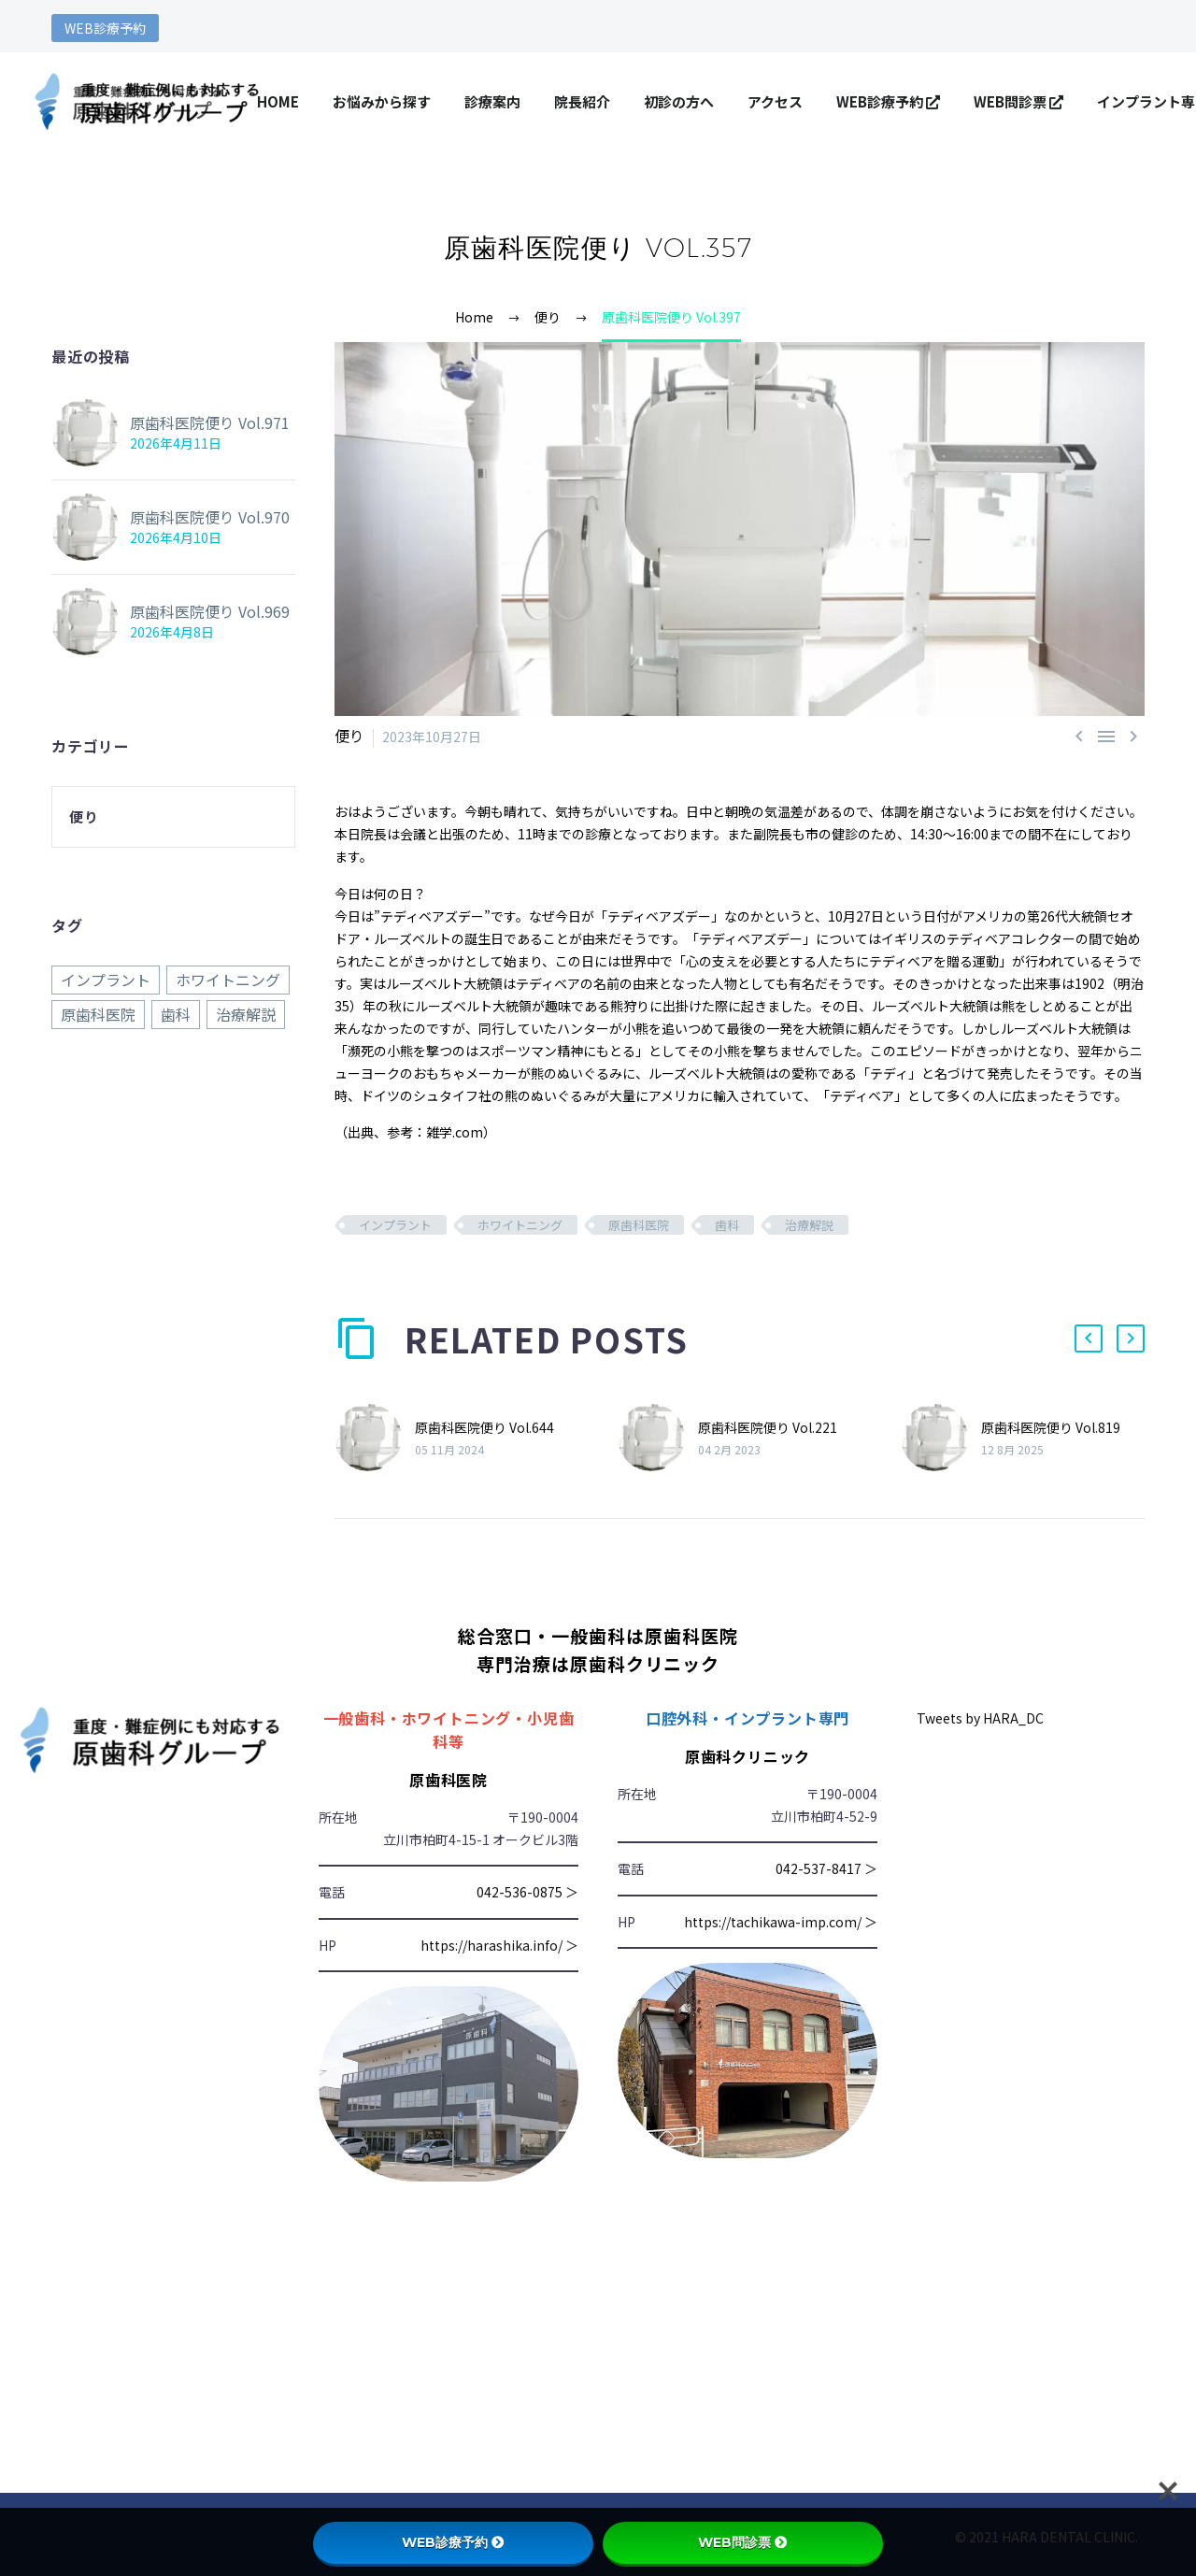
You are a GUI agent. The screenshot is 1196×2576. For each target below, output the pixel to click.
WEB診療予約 (105, 28)
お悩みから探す (382, 101)
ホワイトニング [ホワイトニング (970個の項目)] (228, 979)
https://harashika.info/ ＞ (499, 1944)
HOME (278, 101)
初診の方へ (679, 101)
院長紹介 (582, 101)
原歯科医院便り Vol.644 (484, 1426)
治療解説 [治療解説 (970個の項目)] (246, 1013)
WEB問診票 (1018, 101)
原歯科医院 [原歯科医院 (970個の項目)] (98, 1013)
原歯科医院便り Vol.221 (767, 1426)
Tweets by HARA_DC (980, 1717)
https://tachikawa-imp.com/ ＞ (780, 1920)
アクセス (775, 101)
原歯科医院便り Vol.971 (199, 422)
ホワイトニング (519, 1225)
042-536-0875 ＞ (527, 1891)
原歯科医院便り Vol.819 (1050, 1426)
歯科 (727, 1225)
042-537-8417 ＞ (826, 1868)
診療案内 (492, 101)
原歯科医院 (638, 1225)
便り (348, 736)
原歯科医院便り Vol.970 (199, 517)
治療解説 (809, 1225)
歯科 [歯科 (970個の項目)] (176, 1013)
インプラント (395, 1225)
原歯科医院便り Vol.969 (199, 611)
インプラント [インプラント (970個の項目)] (105, 979)
